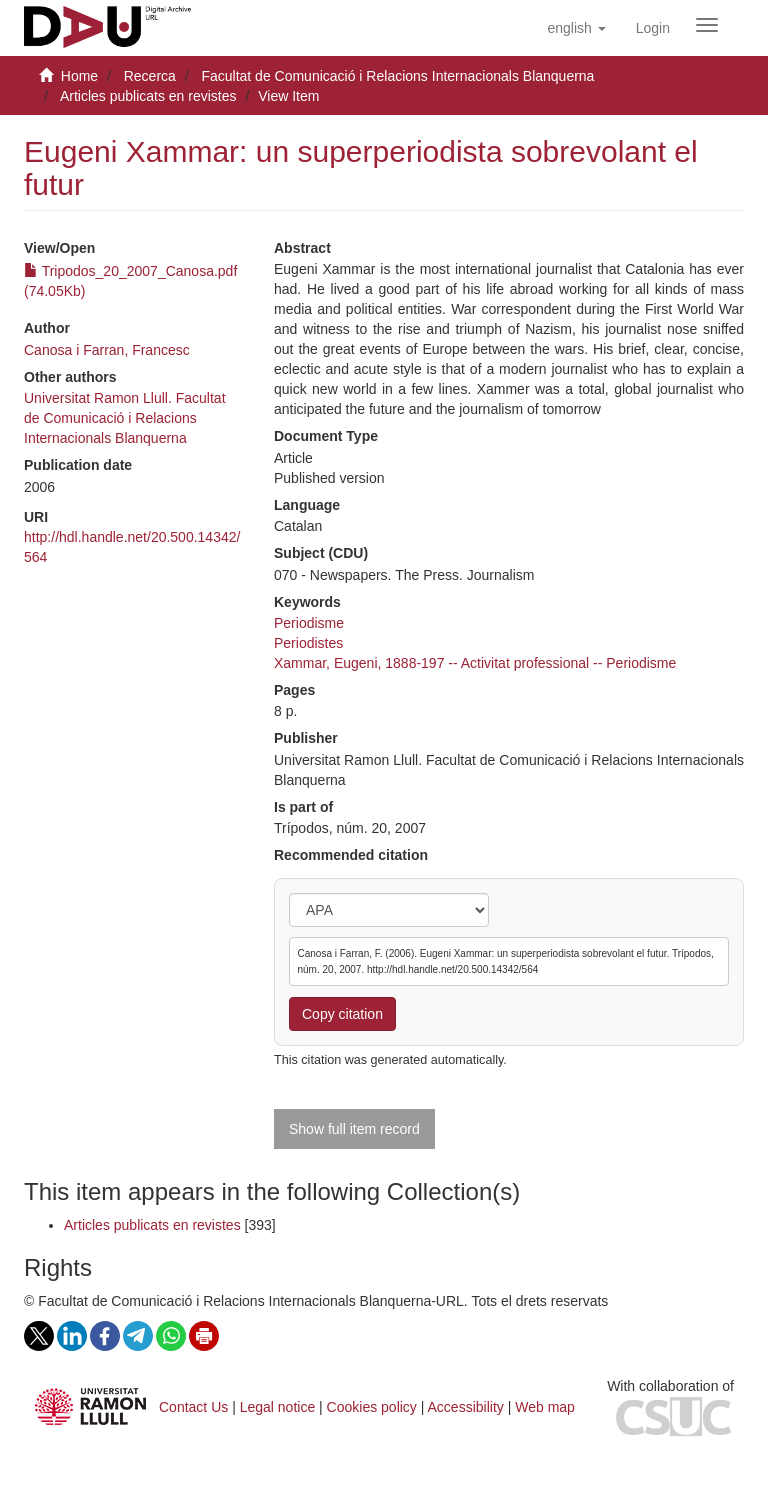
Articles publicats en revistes (148, 96)
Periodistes (308, 643)
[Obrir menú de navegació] (707, 25)
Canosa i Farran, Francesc (107, 350)
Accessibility (466, 1407)
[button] (576, 28)
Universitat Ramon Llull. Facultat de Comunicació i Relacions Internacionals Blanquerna (125, 418)
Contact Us (193, 1407)
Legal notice (278, 1407)
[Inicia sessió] (653, 28)
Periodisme (309, 623)
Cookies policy (372, 1407)
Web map (545, 1407)
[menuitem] (653, 28)
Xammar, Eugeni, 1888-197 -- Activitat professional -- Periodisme (475, 663)
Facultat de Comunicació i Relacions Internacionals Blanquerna (397, 76)
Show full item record (354, 1129)
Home (79, 76)
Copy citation (342, 1014)
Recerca (150, 76)
